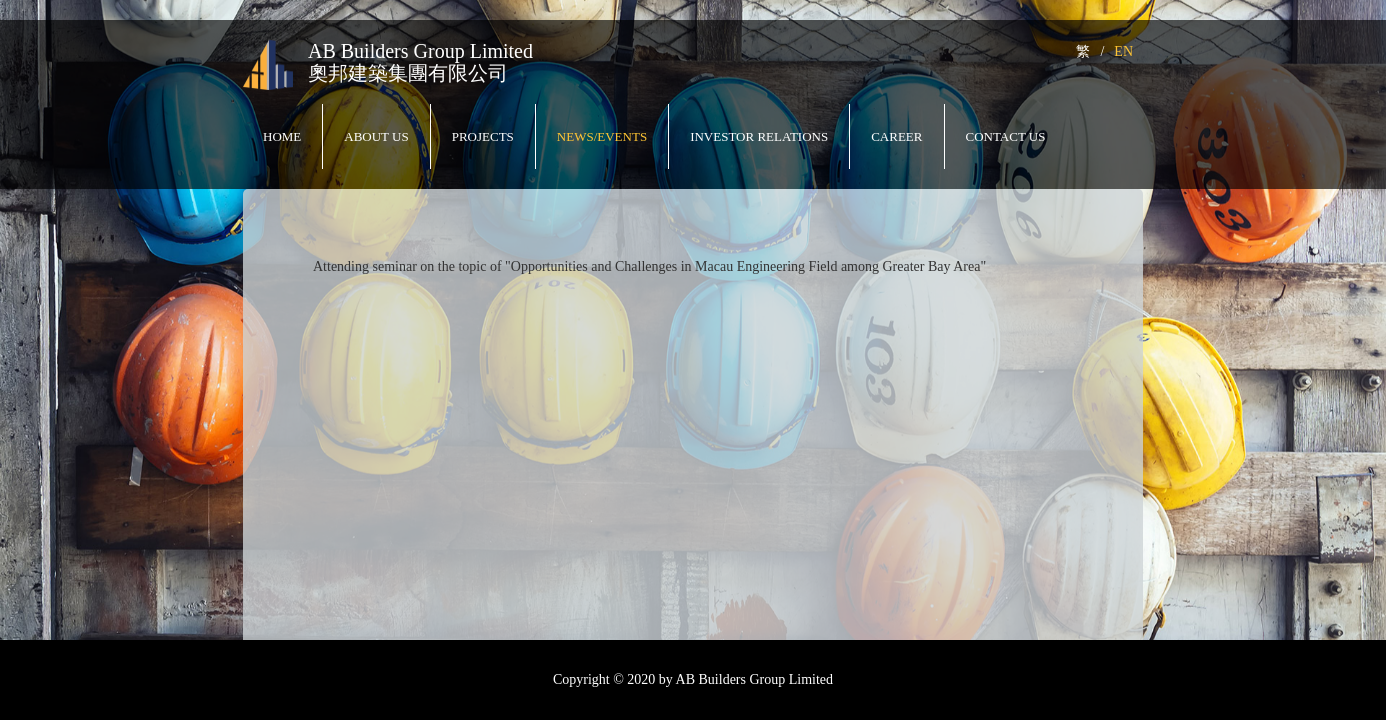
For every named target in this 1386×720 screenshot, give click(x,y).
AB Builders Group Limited (420, 51)
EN (1123, 51)
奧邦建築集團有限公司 (408, 73)
